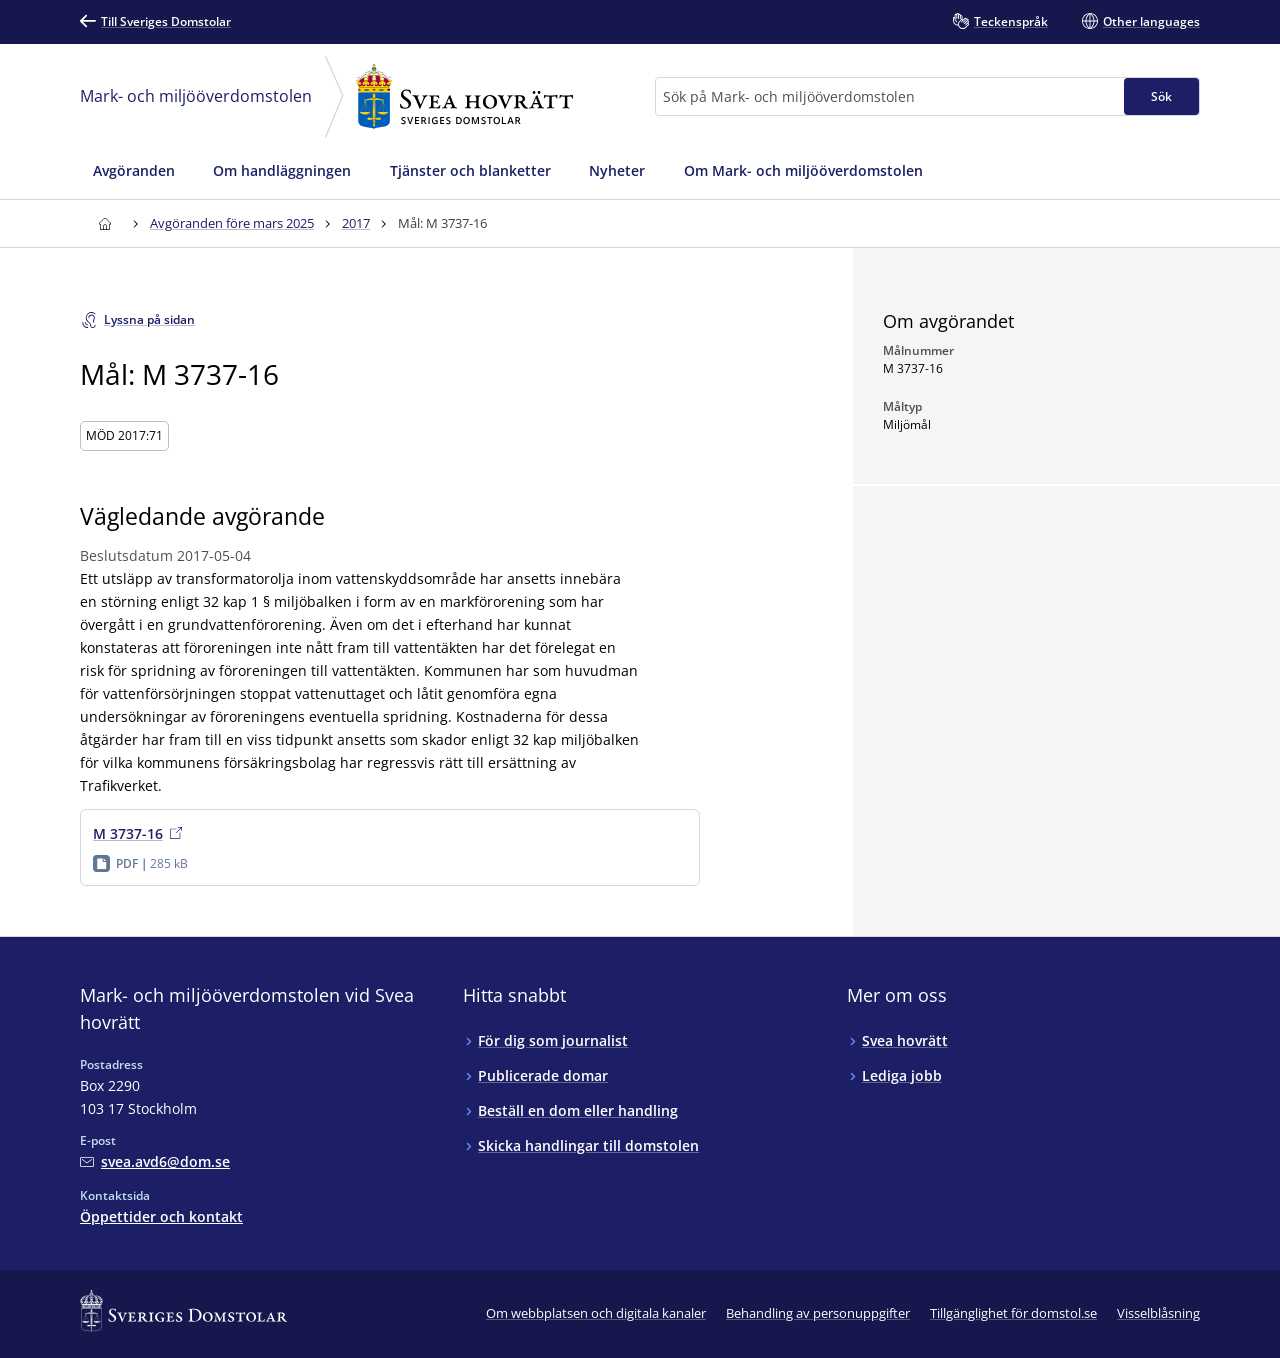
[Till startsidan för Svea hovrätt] (104, 223)
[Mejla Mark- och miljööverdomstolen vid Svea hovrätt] (155, 1161)
